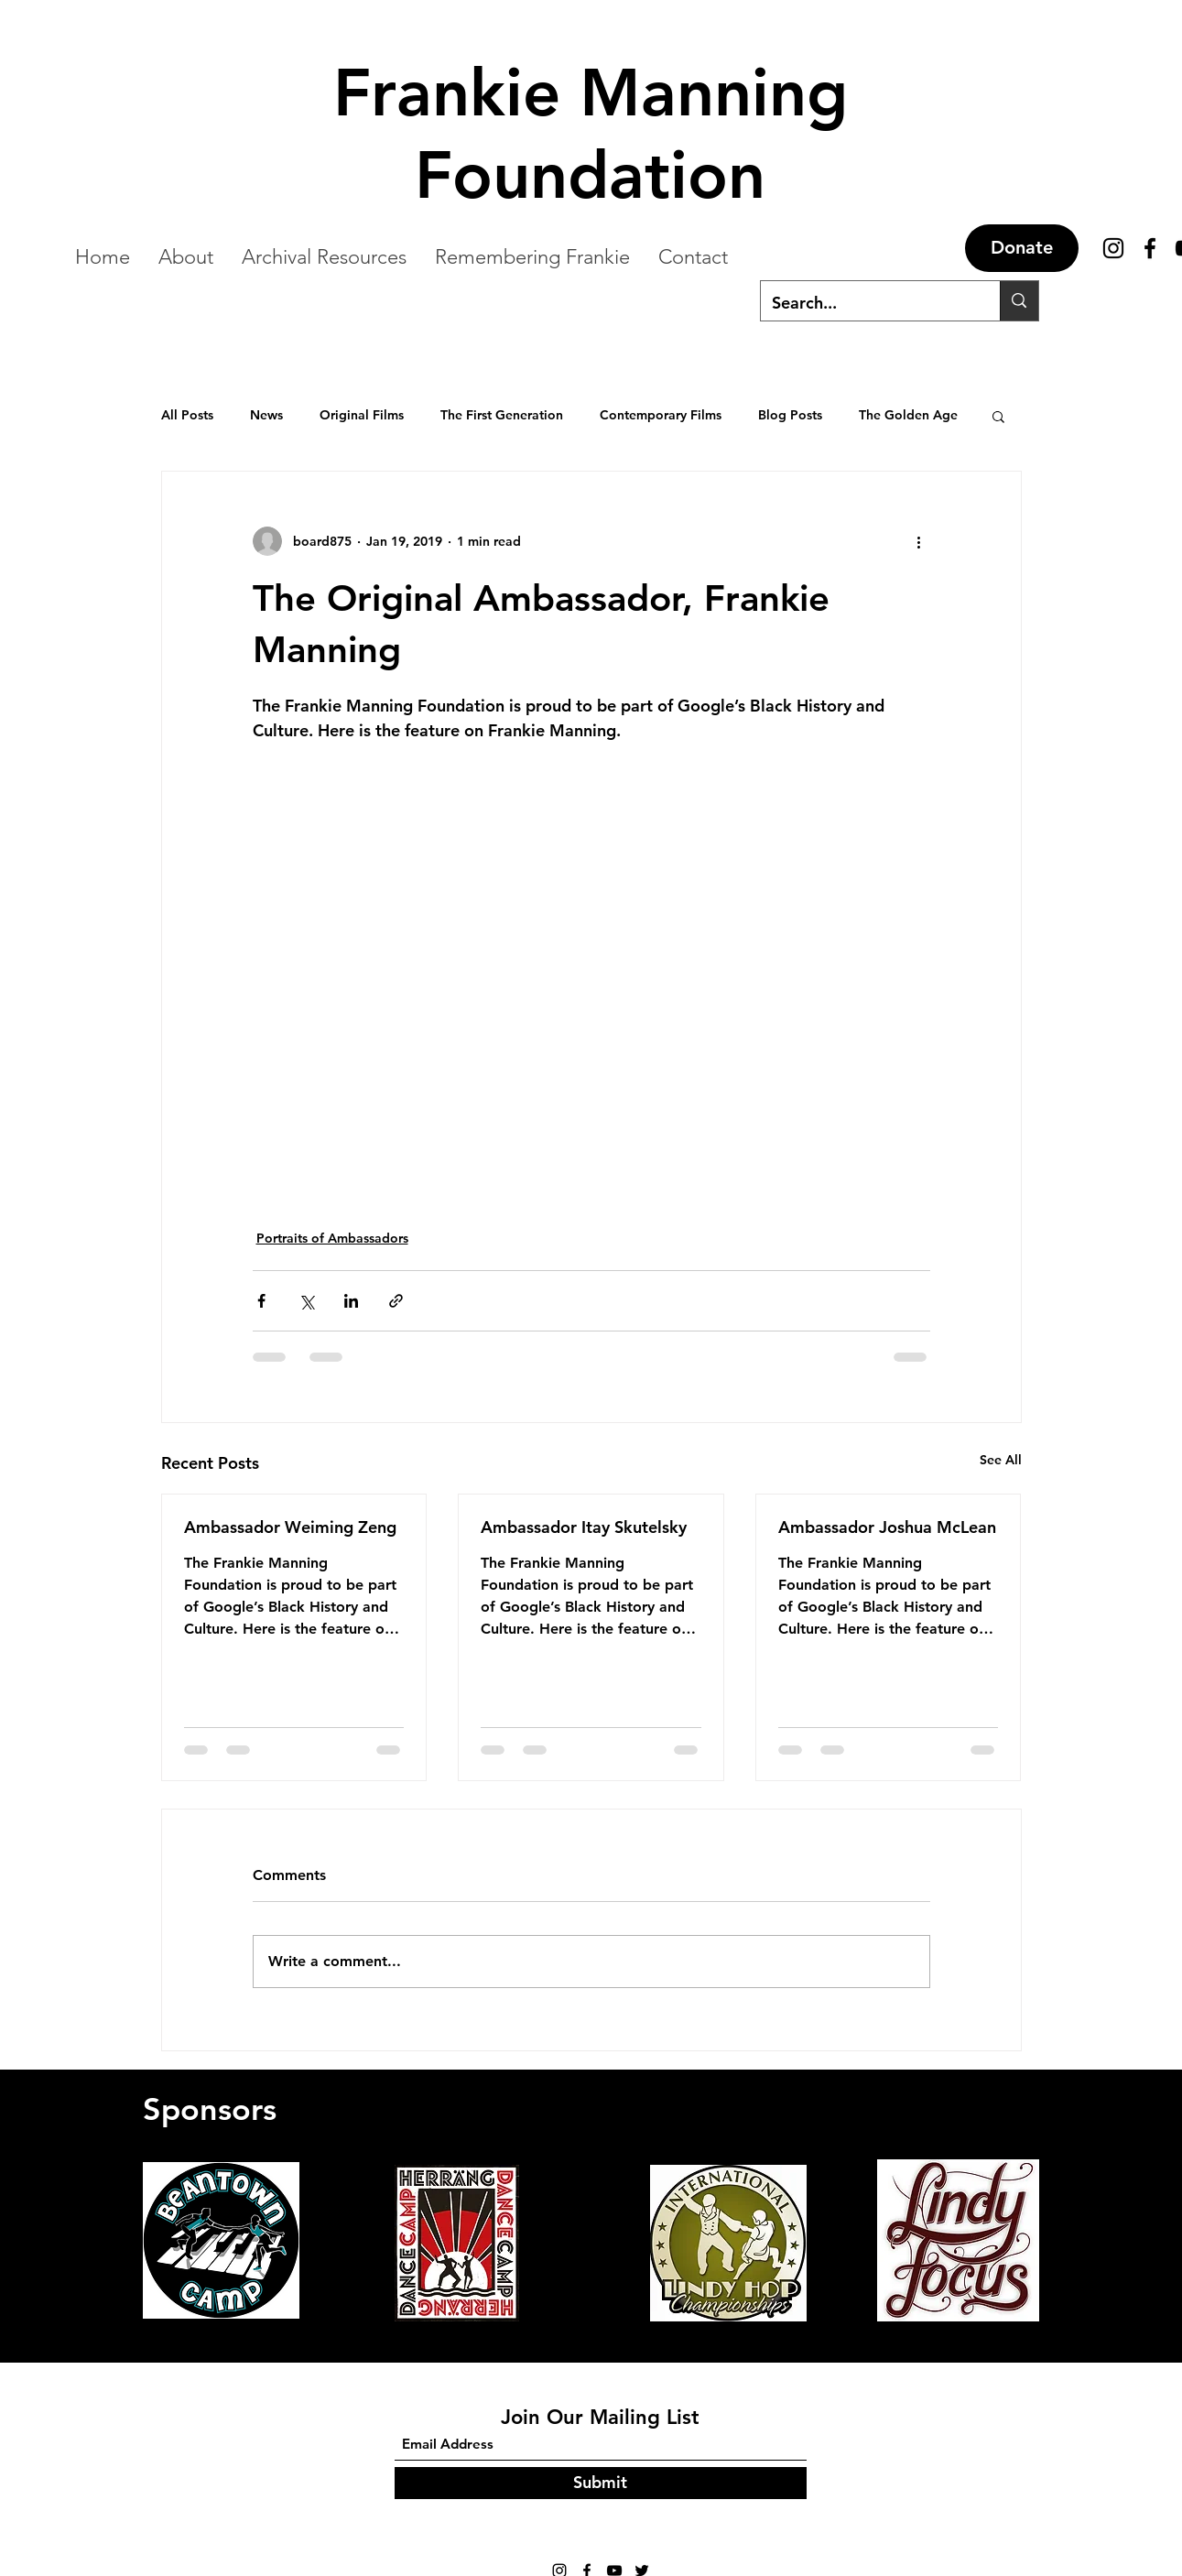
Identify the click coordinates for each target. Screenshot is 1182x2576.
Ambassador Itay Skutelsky (584, 1527)
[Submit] (601, 2483)
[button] (998, 415)
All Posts (187, 415)
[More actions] (919, 541)
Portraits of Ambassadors (332, 1238)
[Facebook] (1150, 248)
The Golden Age (908, 415)
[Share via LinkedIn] (351, 1301)
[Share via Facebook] (261, 1301)
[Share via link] (396, 1301)
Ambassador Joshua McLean (887, 1527)
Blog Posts (790, 415)
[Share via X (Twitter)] (306, 1301)
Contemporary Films (660, 415)
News (266, 415)
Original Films (362, 415)
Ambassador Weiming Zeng (290, 1527)
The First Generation (501, 415)
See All (1001, 1459)
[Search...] (867, 303)
